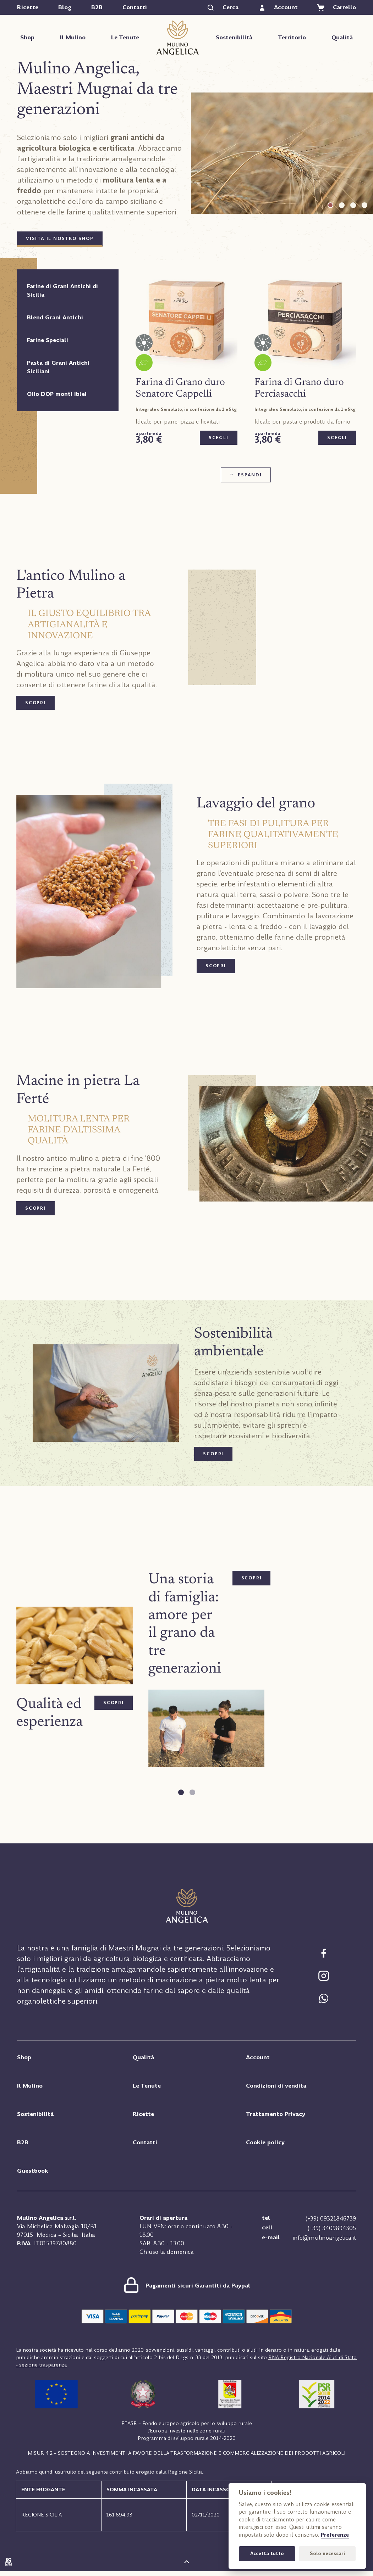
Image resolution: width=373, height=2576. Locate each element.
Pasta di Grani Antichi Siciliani (58, 367)
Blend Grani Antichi (55, 317)
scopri (34, 703)
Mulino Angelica (177, 37)
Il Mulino (73, 37)
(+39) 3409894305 (332, 2227)
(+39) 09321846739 (331, 2218)
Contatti (134, 7)
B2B (97, 7)
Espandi (250, 475)
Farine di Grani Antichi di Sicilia (62, 290)
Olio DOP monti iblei (57, 394)
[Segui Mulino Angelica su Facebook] (323, 1951)
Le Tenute (125, 37)
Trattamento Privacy (276, 2114)
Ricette (27, 7)
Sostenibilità (234, 37)
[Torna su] (186, 2567)
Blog (64, 7)
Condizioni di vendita (277, 2086)
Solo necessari (327, 2553)
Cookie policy (266, 2143)
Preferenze (335, 2535)
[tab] (330, 205)
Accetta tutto (267, 2553)
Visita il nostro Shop (60, 238)
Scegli (219, 438)
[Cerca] (222, 7)
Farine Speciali (47, 340)
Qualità (342, 37)
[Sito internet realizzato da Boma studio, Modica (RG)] (8, 2567)
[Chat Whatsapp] (323, 1996)
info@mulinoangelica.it (324, 2235)
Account (258, 2058)
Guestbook (32, 2171)
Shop (27, 37)
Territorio (292, 37)
